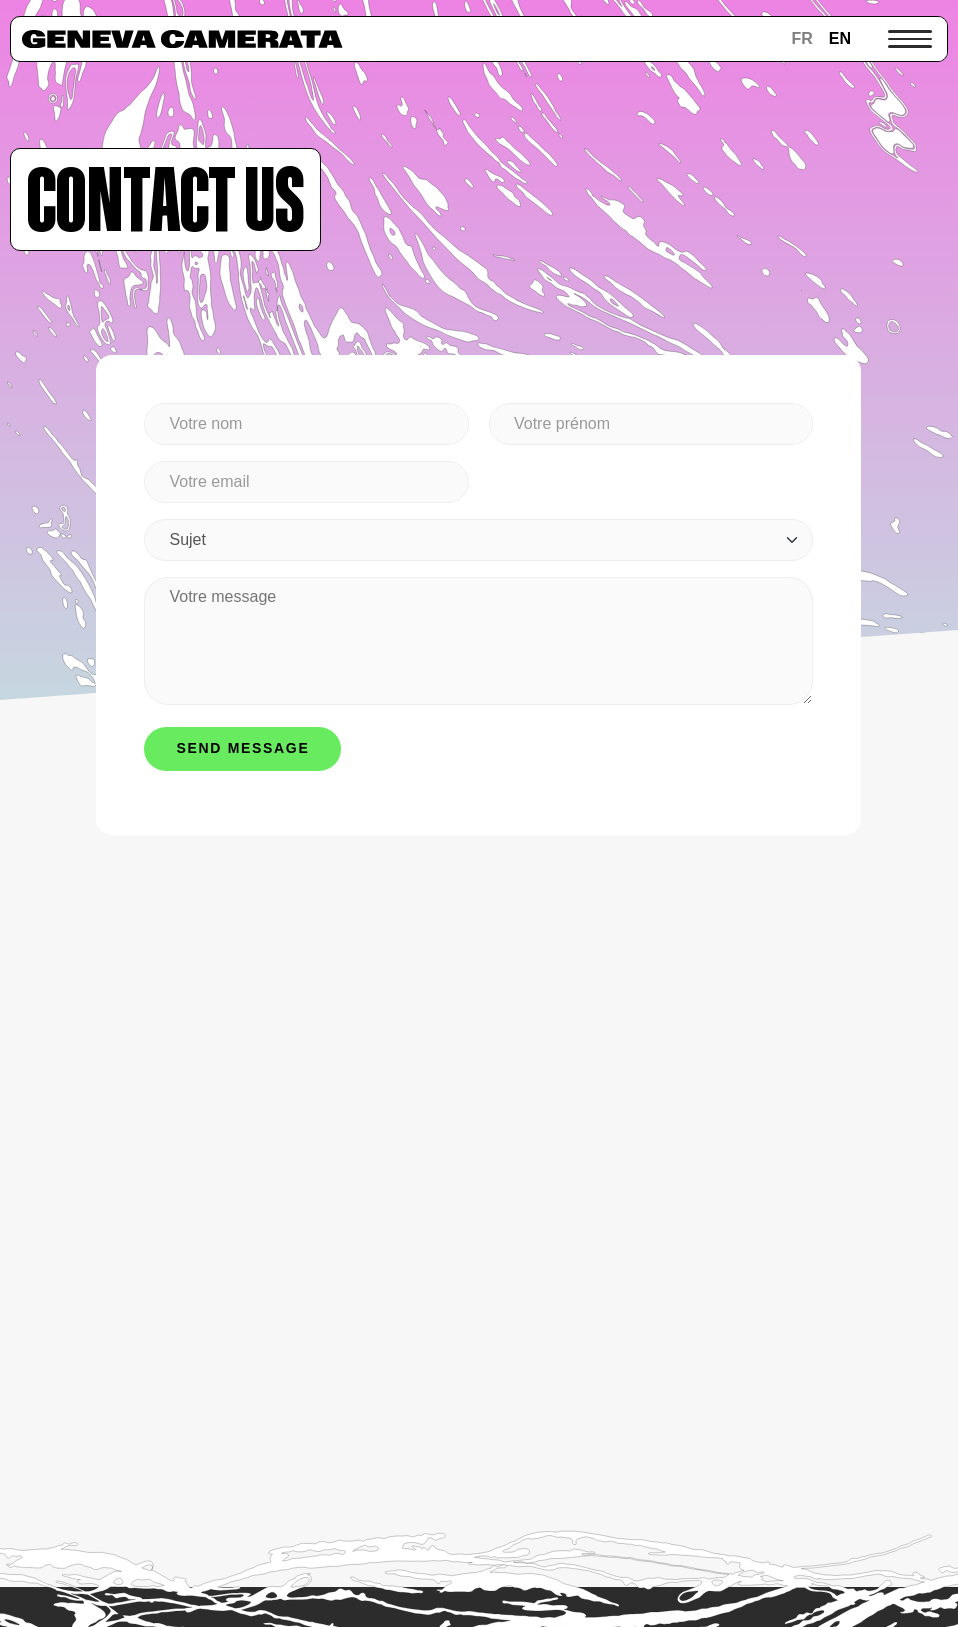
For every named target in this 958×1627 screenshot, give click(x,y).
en (840, 38)
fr (801, 38)
